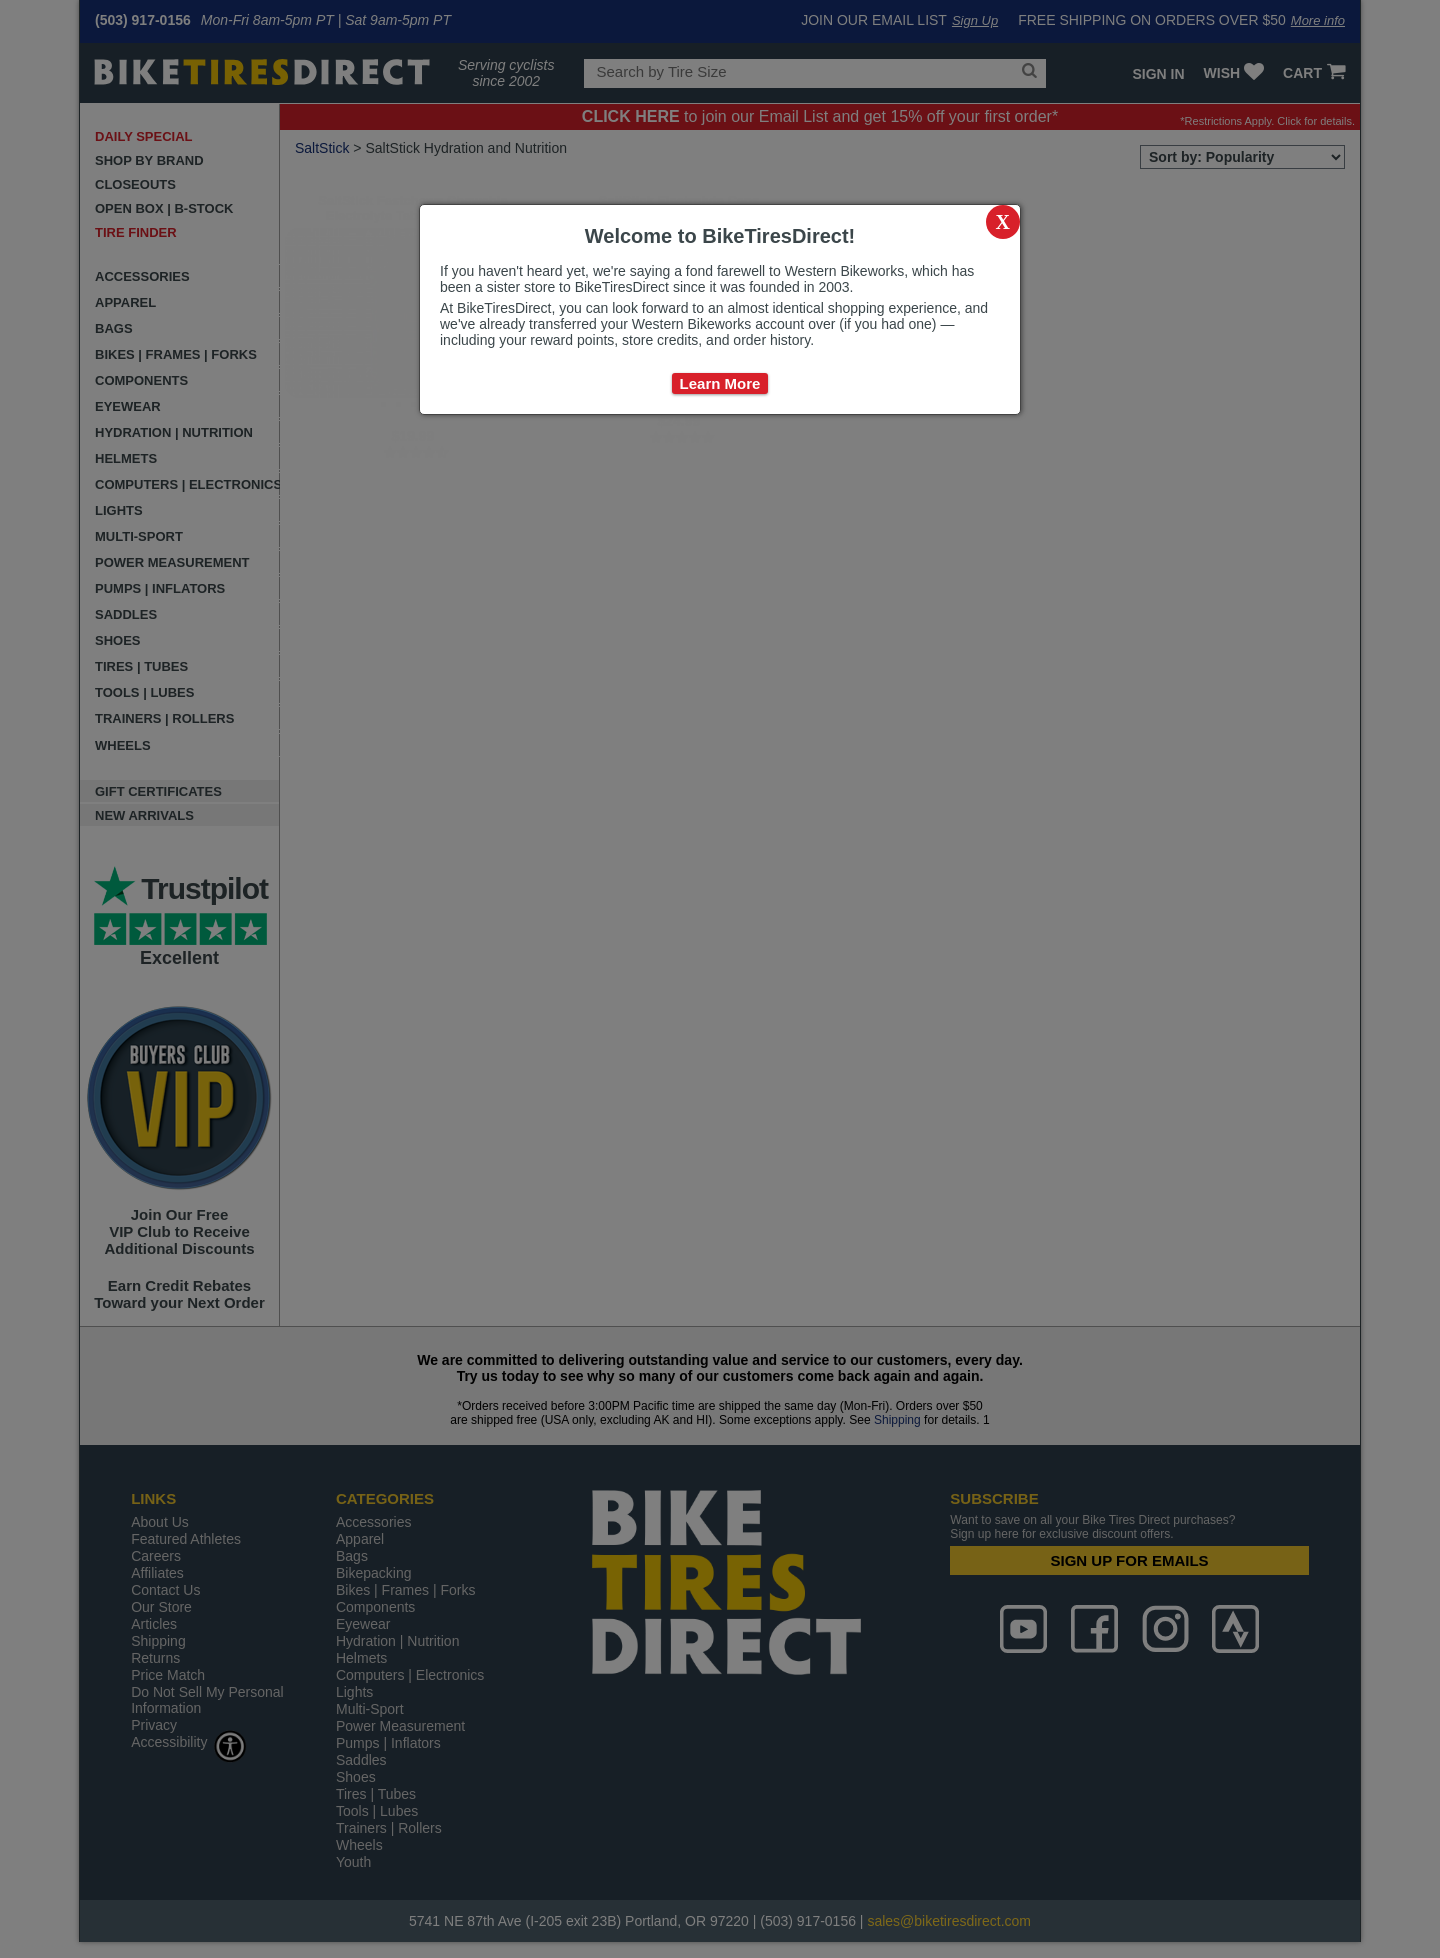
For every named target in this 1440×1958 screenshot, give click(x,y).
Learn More (720, 383)
